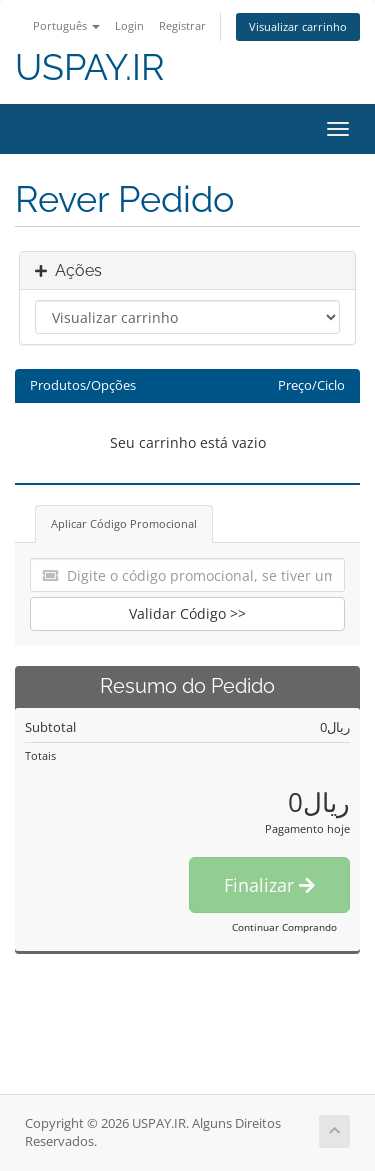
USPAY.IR (90, 67)
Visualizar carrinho (298, 26)
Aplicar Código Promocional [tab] (124, 523)
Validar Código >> (187, 613)
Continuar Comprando (284, 927)
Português (66, 25)
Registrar (182, 25)
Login (129, 25)
